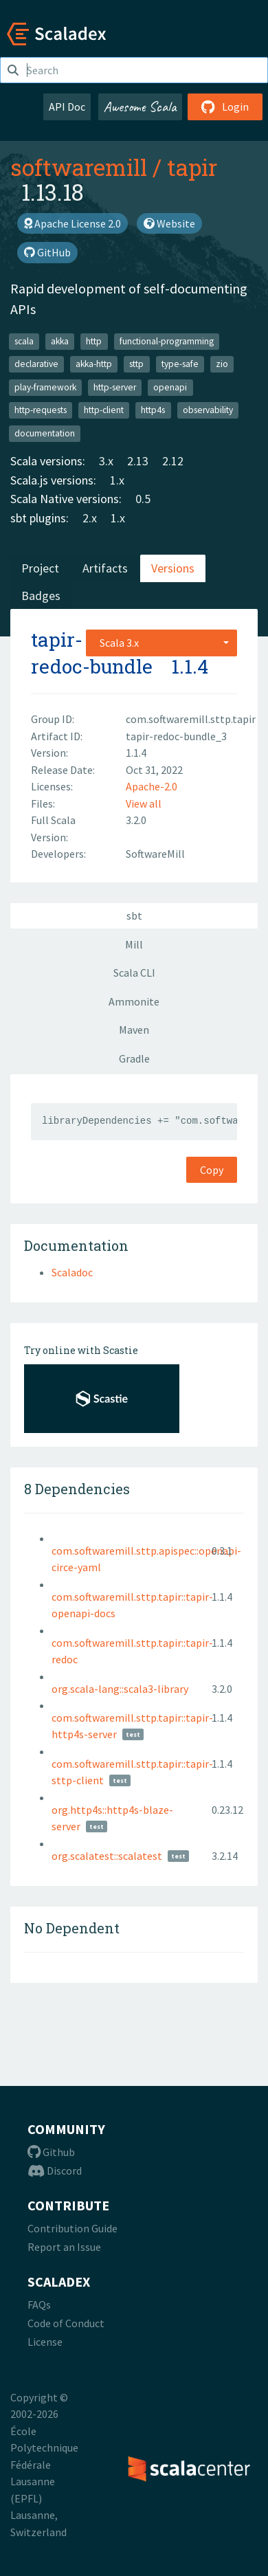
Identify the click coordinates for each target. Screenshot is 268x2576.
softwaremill (78, 167)
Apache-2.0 (151, 786)
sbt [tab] (134, 915)
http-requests (40, 410)
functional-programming (167, 341)
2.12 (172, 461)
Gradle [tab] (134, 1058)
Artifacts (105, 568)
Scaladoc (72, 1272)
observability (208, 410)
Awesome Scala (140, 106)
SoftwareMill (155, 853)
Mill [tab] (134, 944)
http (94, 341)
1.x (117, 480)
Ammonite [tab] (134, 1001)
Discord (54, 2170)
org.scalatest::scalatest (107, 1856)
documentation (44, 433)
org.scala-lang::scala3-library (120, 1689)
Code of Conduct (65, 2323)
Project (40, 568)
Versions (172, 568)
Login (225, 106)
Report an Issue (64, 2247)
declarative (36, 364)
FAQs (39, 2304)
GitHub (47, 252)
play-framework (45, 387)
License (45, 2342)
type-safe (180, 364)
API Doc (67, 106)
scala (24, 341)
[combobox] (161, 643)
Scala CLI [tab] (134, 972)
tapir (192, 167)
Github (51, 2152)
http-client (104, 410)
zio (222, 364)
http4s (153, 410)
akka (60, 341)
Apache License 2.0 (72, 223)
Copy (211, 1170)
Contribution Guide (72, 2228)
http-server (114, 387)
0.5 (142, 499)
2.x (89, 518)
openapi (170, 387)
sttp (136, 364)
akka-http (94, 364)
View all (143, 803)
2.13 (137, 461)
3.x (106, 461)
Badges (40, 595)
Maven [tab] (134, 1029)
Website (169, 223)
